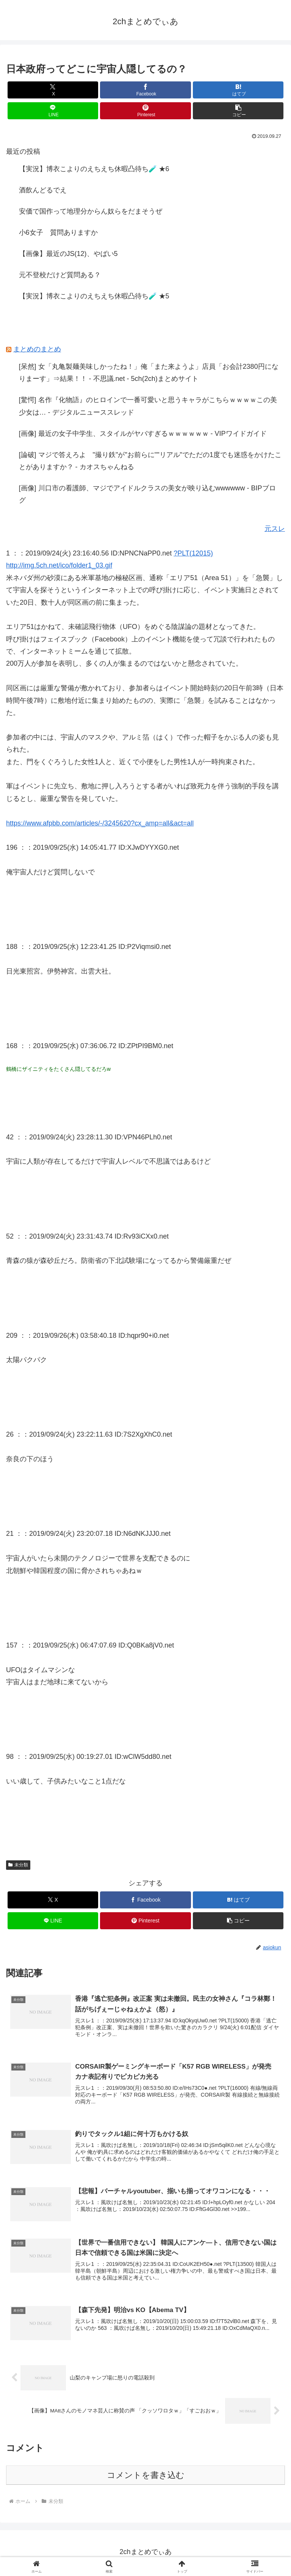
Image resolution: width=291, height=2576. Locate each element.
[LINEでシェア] (53, 110)
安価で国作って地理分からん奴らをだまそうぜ (90, 211)
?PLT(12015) (193, 553)
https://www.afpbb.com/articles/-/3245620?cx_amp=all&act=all (100, 823)
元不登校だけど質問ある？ (60, 275)
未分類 (18, 1865)
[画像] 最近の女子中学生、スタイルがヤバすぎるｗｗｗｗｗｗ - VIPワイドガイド (143, 433)
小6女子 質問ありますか (58, 232)
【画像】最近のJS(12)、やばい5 (68, 253)
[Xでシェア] (53, 89)
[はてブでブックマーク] (238, 89)
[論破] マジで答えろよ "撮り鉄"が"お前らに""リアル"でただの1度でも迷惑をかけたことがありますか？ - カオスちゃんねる (150, 461)
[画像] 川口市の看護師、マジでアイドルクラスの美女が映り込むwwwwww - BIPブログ (147, 494)
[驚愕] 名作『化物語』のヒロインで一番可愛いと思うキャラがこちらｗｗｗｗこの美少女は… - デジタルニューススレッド (148, 406)
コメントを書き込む (146, 2477)
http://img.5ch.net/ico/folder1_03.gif (59, 565)
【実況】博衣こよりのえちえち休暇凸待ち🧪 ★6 (94, 169)
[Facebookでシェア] (145, 89)
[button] (238, 110)
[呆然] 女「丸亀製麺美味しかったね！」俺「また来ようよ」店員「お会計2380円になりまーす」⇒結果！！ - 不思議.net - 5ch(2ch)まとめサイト (148, 372)
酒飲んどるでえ (43, 190)
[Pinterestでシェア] (145, 110)
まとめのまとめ (37, 349)
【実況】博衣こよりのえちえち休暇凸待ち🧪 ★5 (94, 296)
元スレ (274, 528)
